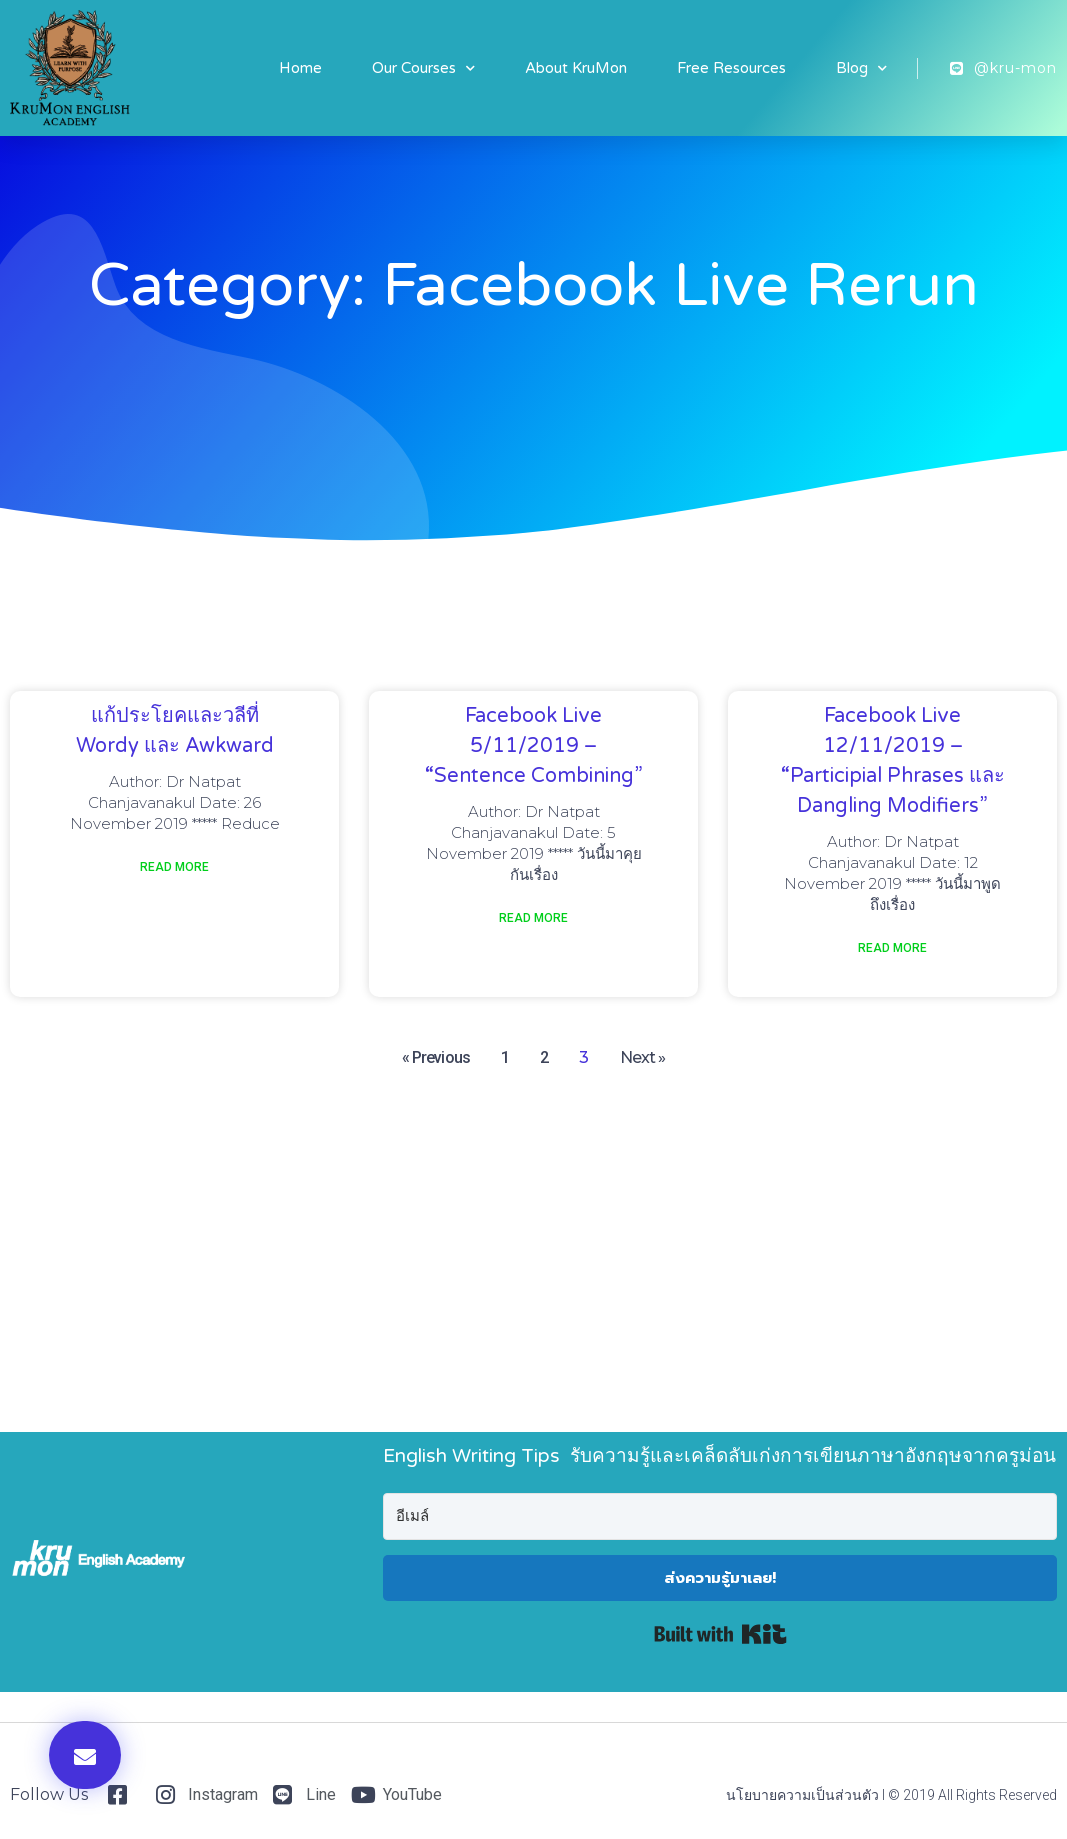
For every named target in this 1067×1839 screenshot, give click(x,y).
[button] (85, 1755)
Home (300, 68)
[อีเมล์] (720, 1516)
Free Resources (731, 68)
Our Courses (423, 68)
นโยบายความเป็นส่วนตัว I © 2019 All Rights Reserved (891, 1795)
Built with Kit (720, 1634)
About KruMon (576, 68)
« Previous (436, 1057)
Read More (174, 867)
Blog (861, 68)
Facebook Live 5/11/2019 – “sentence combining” (534, 746)
